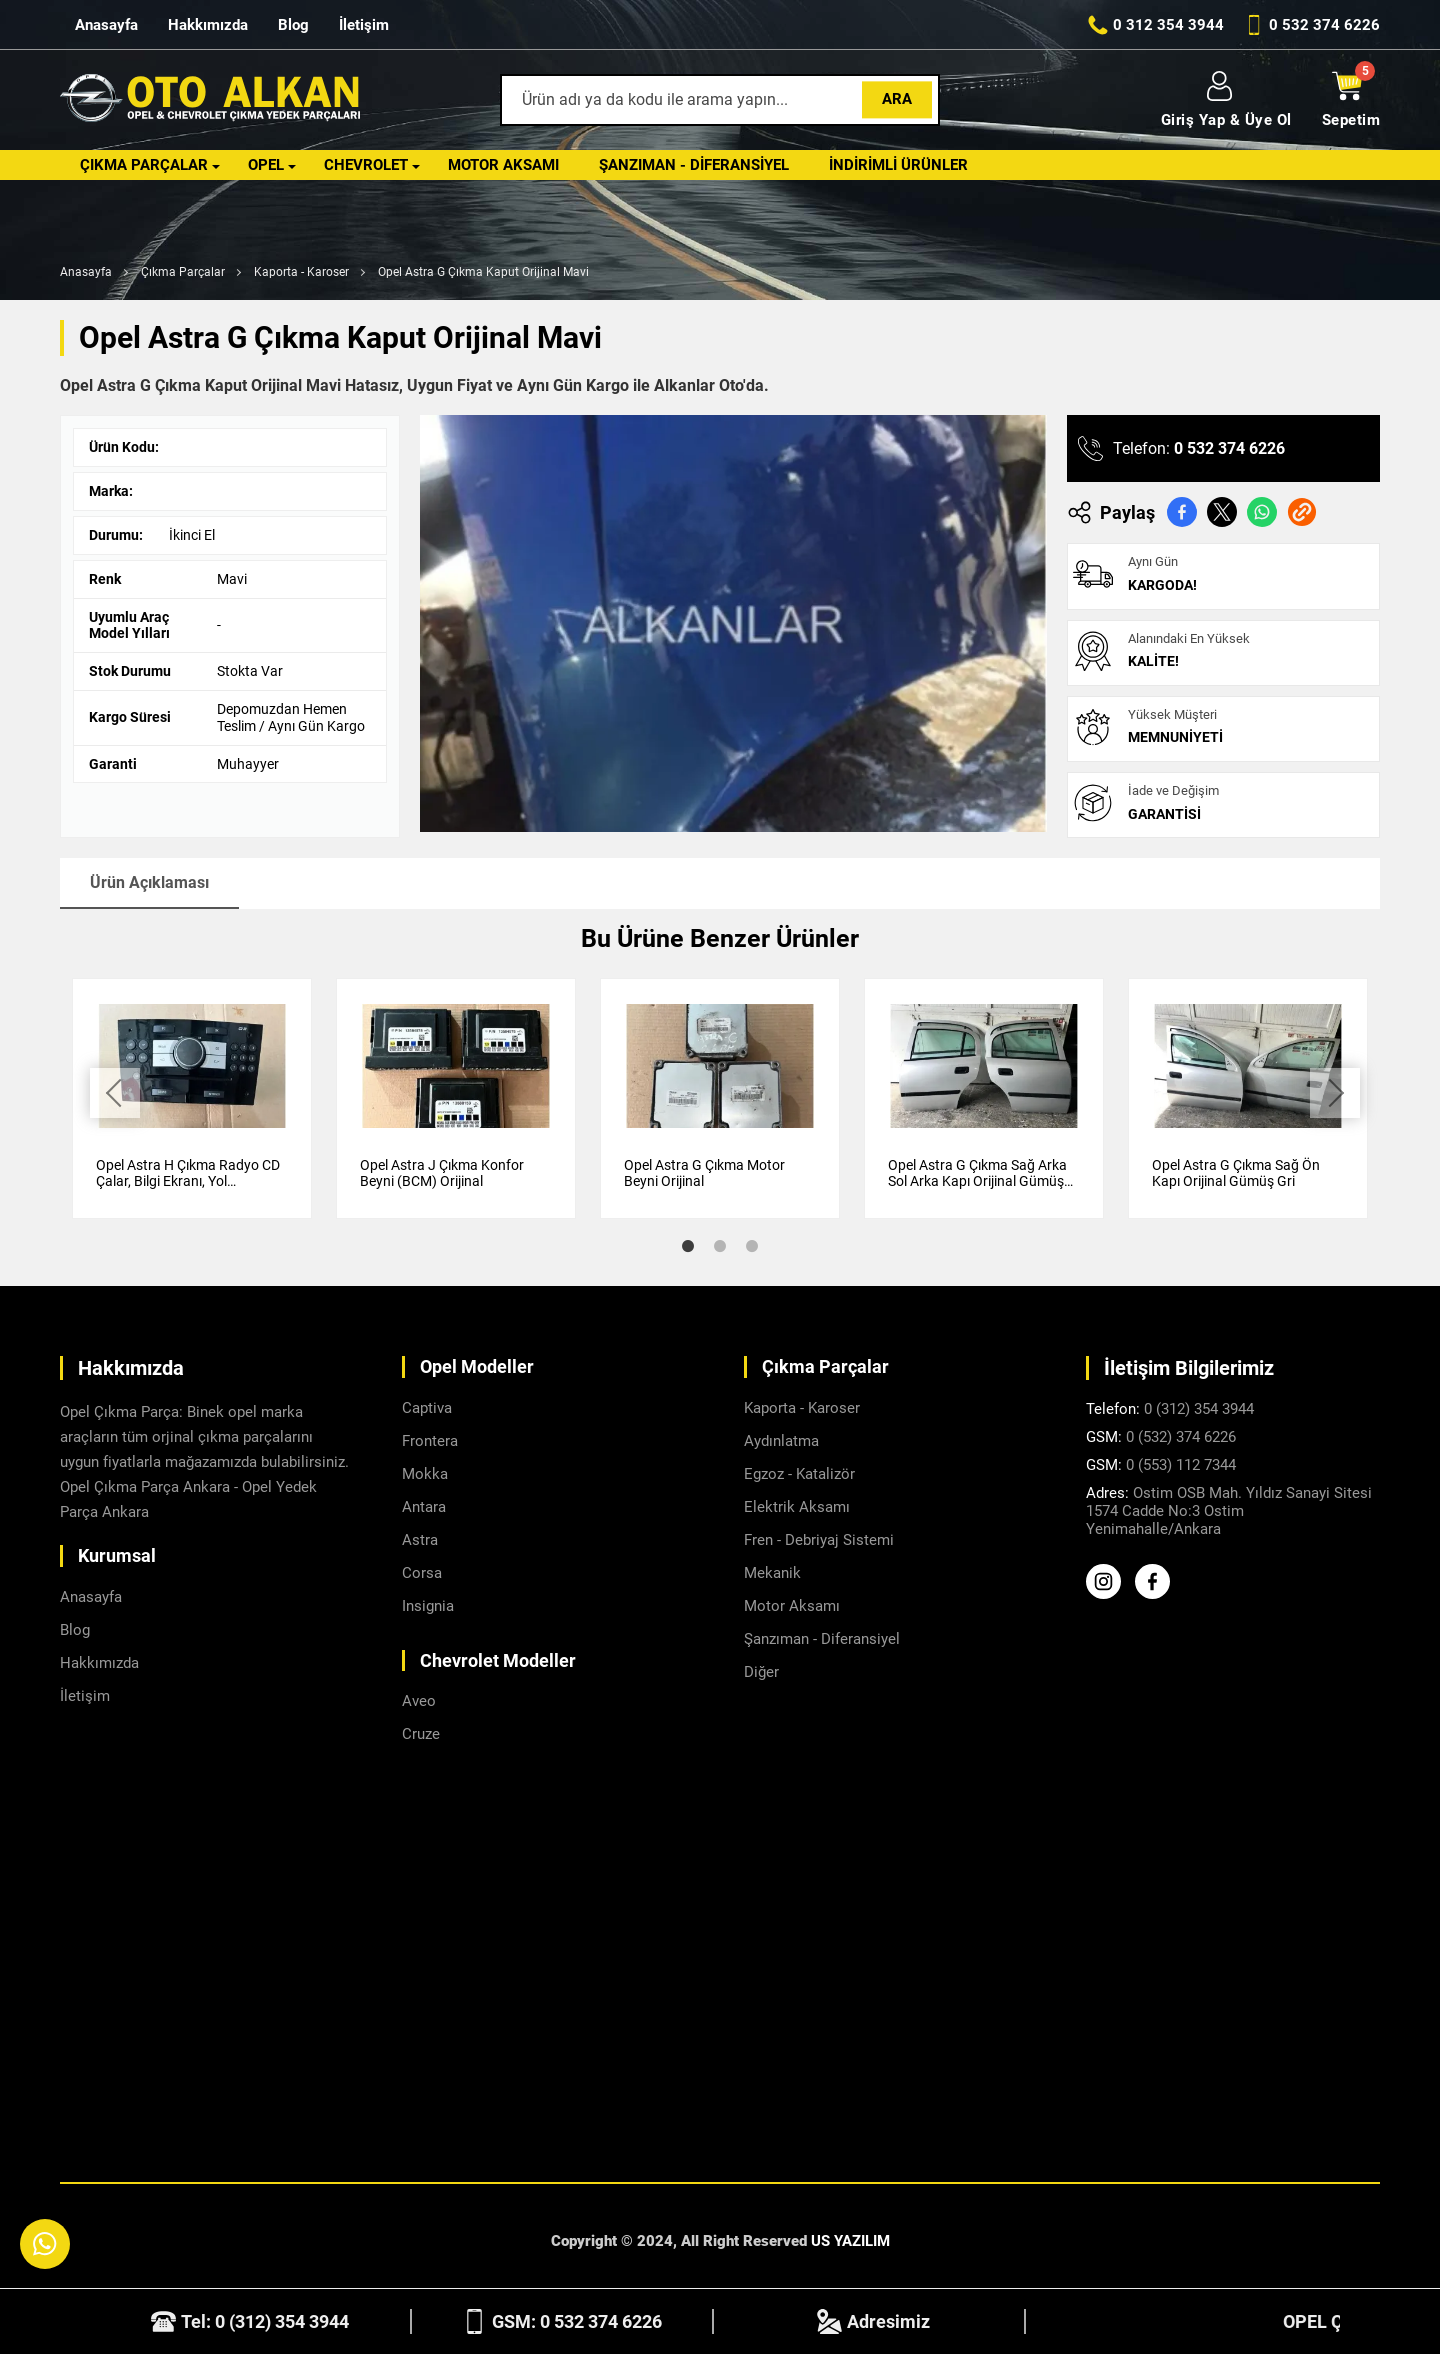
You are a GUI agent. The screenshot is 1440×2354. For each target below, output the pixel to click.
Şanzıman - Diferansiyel (694, 165)
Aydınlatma (781, 1441)
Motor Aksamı (503, 165)
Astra (420, 1540)
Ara (897, 99)
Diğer (761, 1672)
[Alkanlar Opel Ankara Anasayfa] (210, 100)
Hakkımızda (208, 25)
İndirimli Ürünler (898, 165)
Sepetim (1351, 100)
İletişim (364, 25)
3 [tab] (752, 1246)
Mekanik (772, 1573)
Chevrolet (366, 165)
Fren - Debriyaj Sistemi (819, 1540)
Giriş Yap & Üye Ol (1226, 100)
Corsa (422, 1573)
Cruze (421, 1734)
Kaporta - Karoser (301, 272)
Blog (293, 25)
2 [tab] (720, 1246)
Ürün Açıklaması (149, 882)
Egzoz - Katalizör (799, 1474)
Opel (266, 165)
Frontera (430, 1441)
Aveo (419, 1701)
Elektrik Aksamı (797, 1507)
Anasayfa (106, 25)
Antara (424, 1507)
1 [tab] (688, 1246)
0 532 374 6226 (1229, 448)
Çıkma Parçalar (144, 165)
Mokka (425, 1474)
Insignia (428, 1606)
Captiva (427, 1408)
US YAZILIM (850, 2241)
